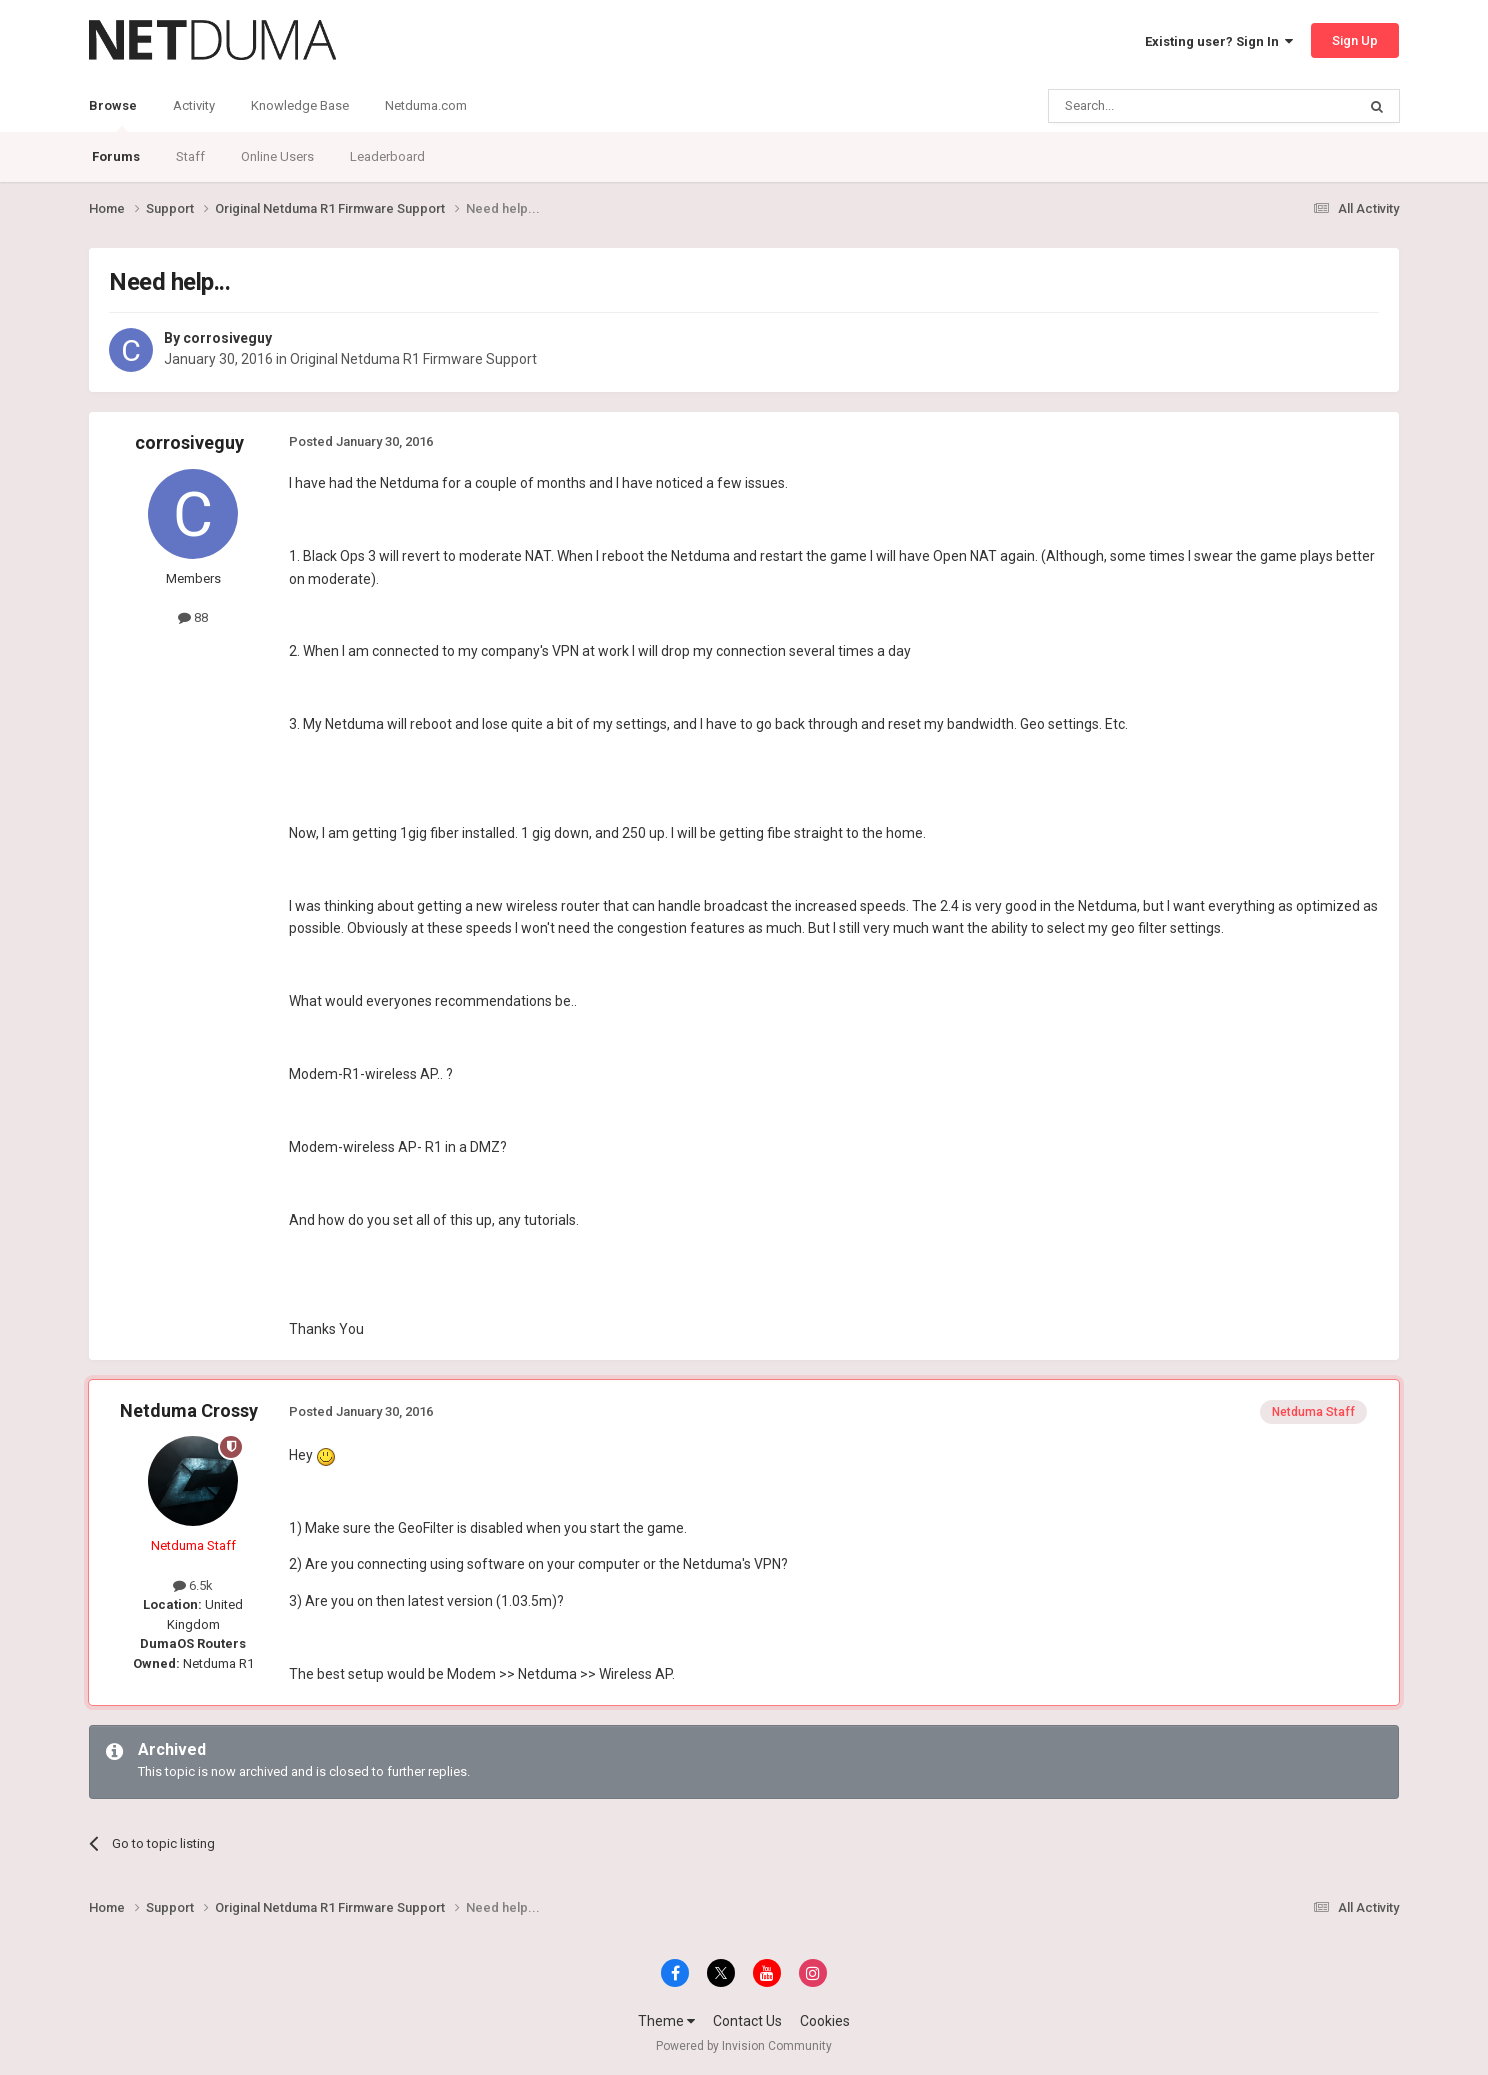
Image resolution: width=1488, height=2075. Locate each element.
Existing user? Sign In (1219, 41)
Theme (666, 2021)
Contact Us (747, 2021)
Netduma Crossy (189, 1410)
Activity (194, 105)
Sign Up (1355, 40)
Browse (113, 115)
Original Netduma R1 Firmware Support (413, 359)
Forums (116, 156)
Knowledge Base (300, 105)
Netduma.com (426, 105)
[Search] (1154, 106)
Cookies (825, 2021)
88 (193, 617)
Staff (190, 156)
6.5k (193, 1585)
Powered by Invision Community (744, 2046)
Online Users (277, 156)
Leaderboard (387, 156)
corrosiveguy (227, 338)
